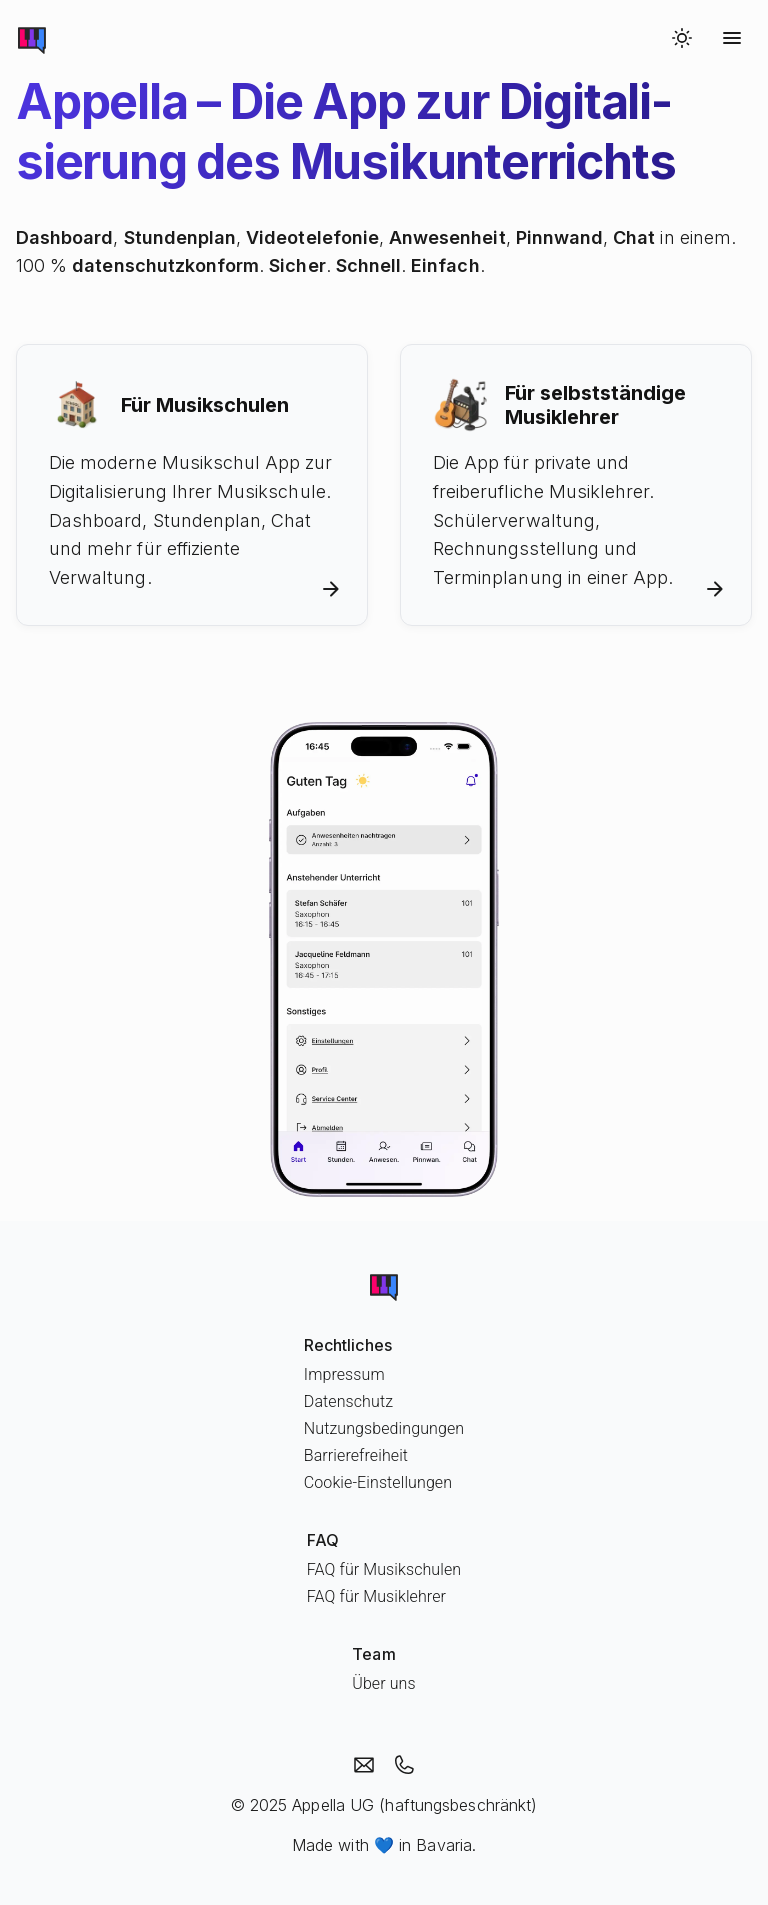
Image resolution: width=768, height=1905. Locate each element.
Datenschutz (348, 1401)
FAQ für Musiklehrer (376, 1596)
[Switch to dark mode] (682, 38)
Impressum (344, 1374)
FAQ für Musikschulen (384, 1569)
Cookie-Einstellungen (378, 1482)
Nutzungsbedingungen (384, 1428)
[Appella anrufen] (404, 1765)
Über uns (383, 1683)
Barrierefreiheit (356, 1455)
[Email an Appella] (364, 1765)
